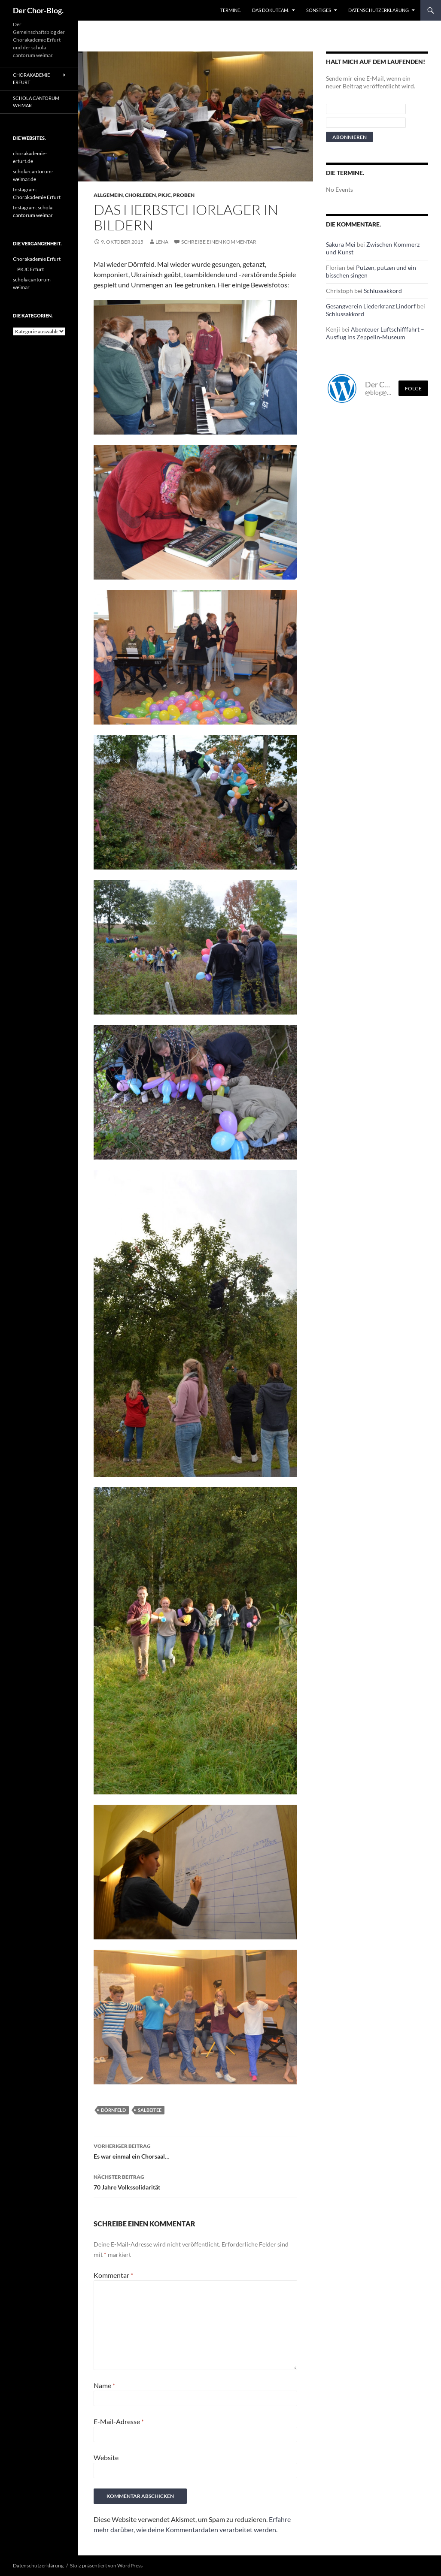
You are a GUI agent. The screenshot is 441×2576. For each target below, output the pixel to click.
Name (104, 2385)
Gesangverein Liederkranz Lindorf (371, 306)
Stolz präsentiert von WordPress (106, 2565)
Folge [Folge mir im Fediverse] (413, 388)
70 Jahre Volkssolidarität (195, 2181)
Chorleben (140, 195)
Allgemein (108, 195)
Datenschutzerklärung (378, 10)
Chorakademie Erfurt (31, 78)
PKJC (164, 195)
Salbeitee (149, 2110)
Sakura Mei (341, 244)
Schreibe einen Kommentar (218, 242)
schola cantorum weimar (36, 101)
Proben (184, 195)
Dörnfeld (113, 2110)
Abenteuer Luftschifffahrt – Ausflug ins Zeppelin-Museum (375, 333)
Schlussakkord (383, 290)
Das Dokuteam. (270, 10)
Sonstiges (318, 10)
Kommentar (113, 2275)
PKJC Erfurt (30, 269)
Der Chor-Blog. (38, 10)
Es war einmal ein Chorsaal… (195, 2150)
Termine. (230, 10)
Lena (161, 242)
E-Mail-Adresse (119, 2421)
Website (106, 2457)
